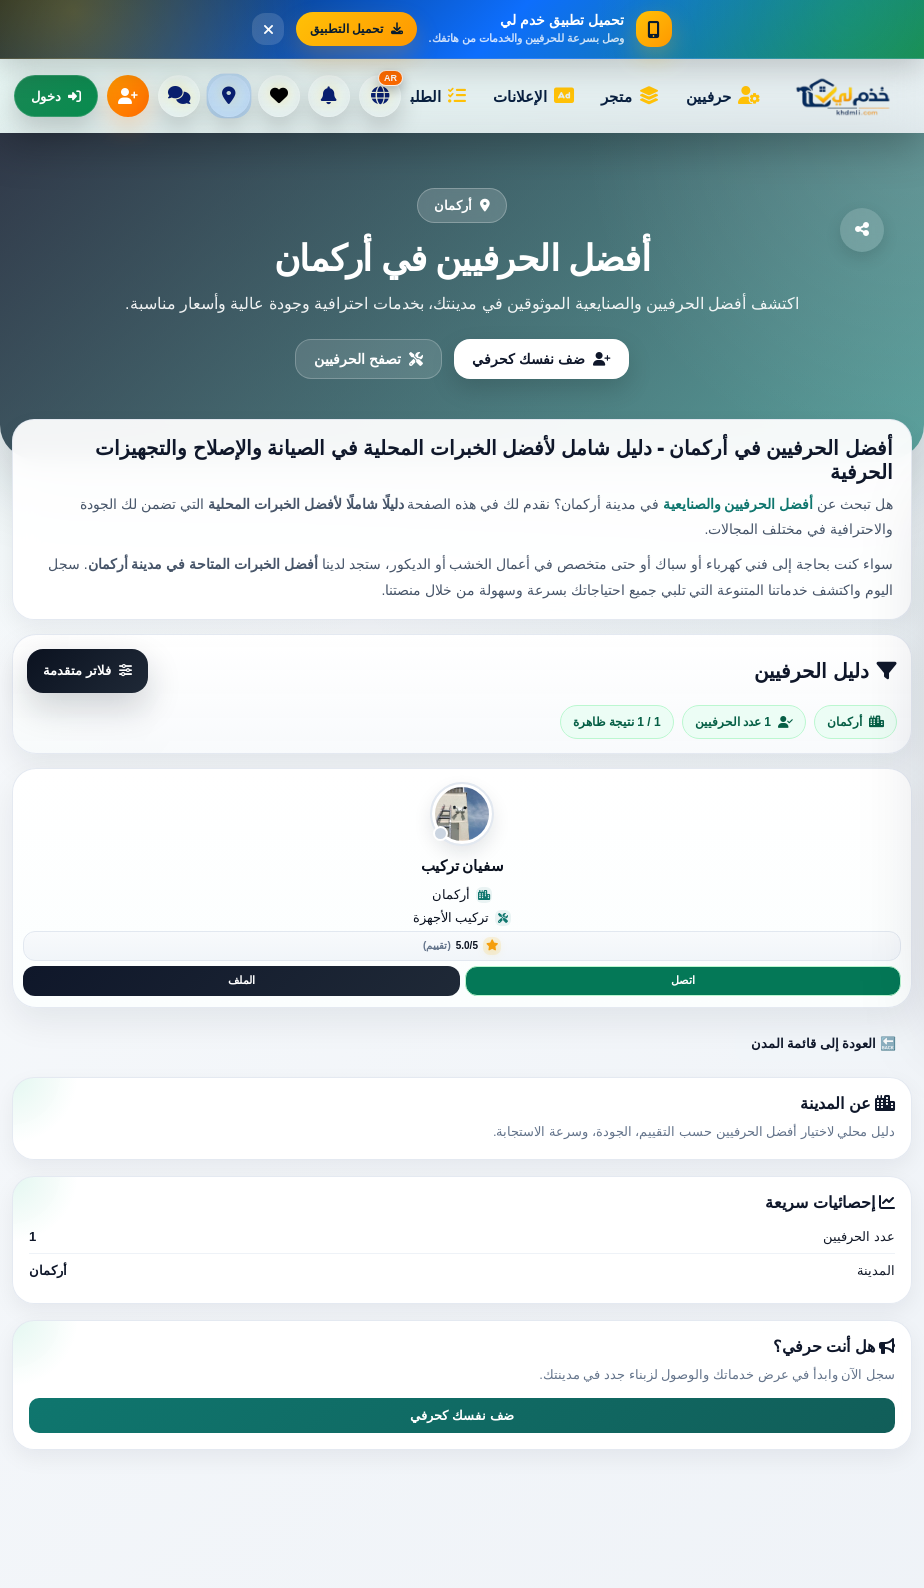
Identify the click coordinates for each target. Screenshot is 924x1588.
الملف (241, 980)
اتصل (683, 980)
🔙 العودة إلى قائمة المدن (823, 1043)
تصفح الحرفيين (368, 359)
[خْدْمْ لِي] (848, 96)
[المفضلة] (279, 96)
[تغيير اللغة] (380, 96)
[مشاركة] (862, 230)
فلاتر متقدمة (87, 670)
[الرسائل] (179, 96)
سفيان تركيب (462, 865)
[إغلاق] (268, 29)
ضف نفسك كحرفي (541, 359)
